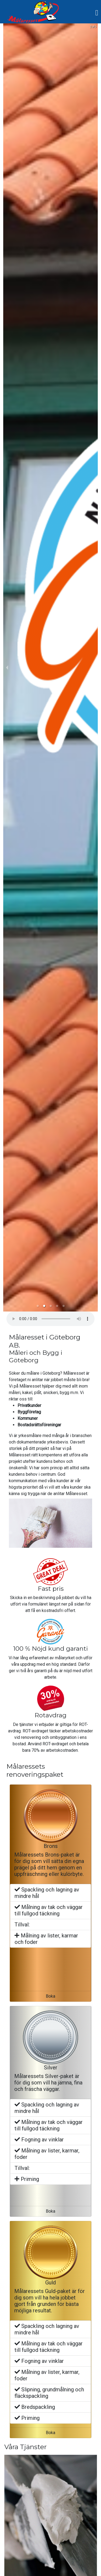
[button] (38, 1306)
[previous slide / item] (7, 667)
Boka (50, 1996)
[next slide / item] (94, 667)
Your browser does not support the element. (50, 1319)
